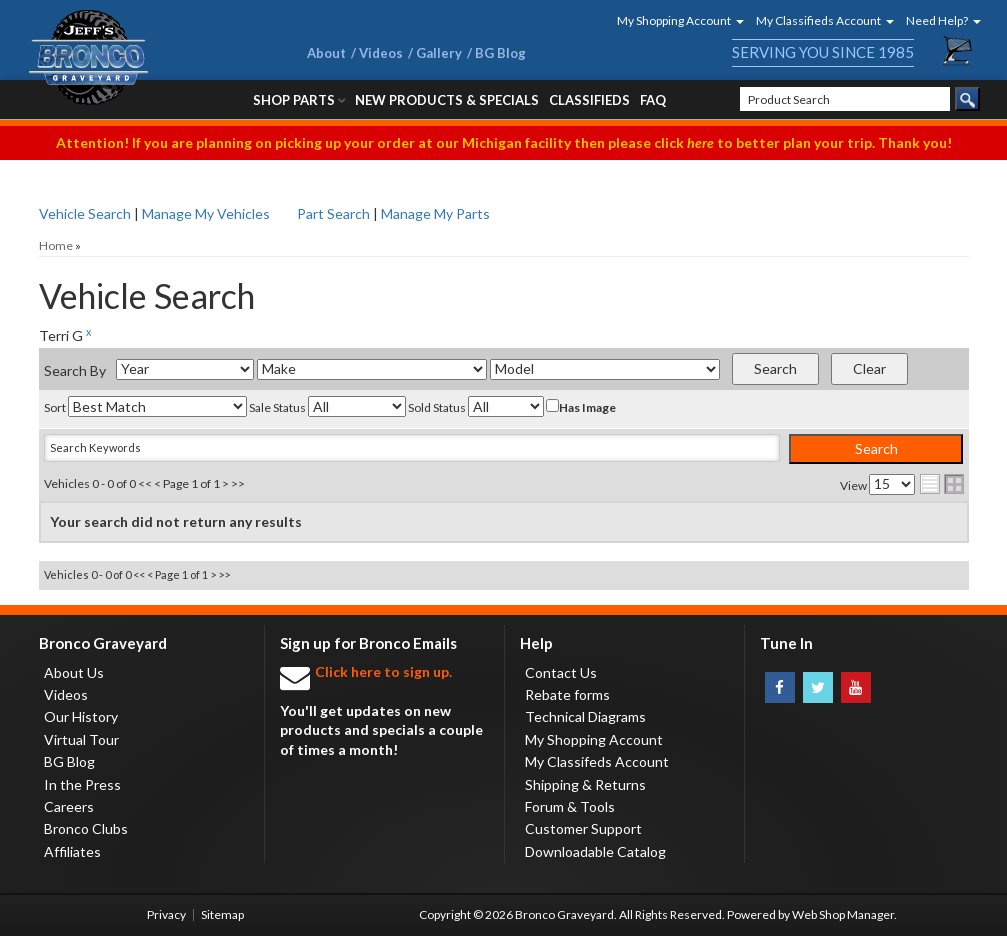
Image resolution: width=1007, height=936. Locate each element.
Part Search (333, 213)
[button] (674, 20)
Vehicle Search (85, 213)
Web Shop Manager (843, 914)
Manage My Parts (435, 213)
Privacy (166, 914)
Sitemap (222, 914)
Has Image (581, 407)
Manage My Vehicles (206, 213)
